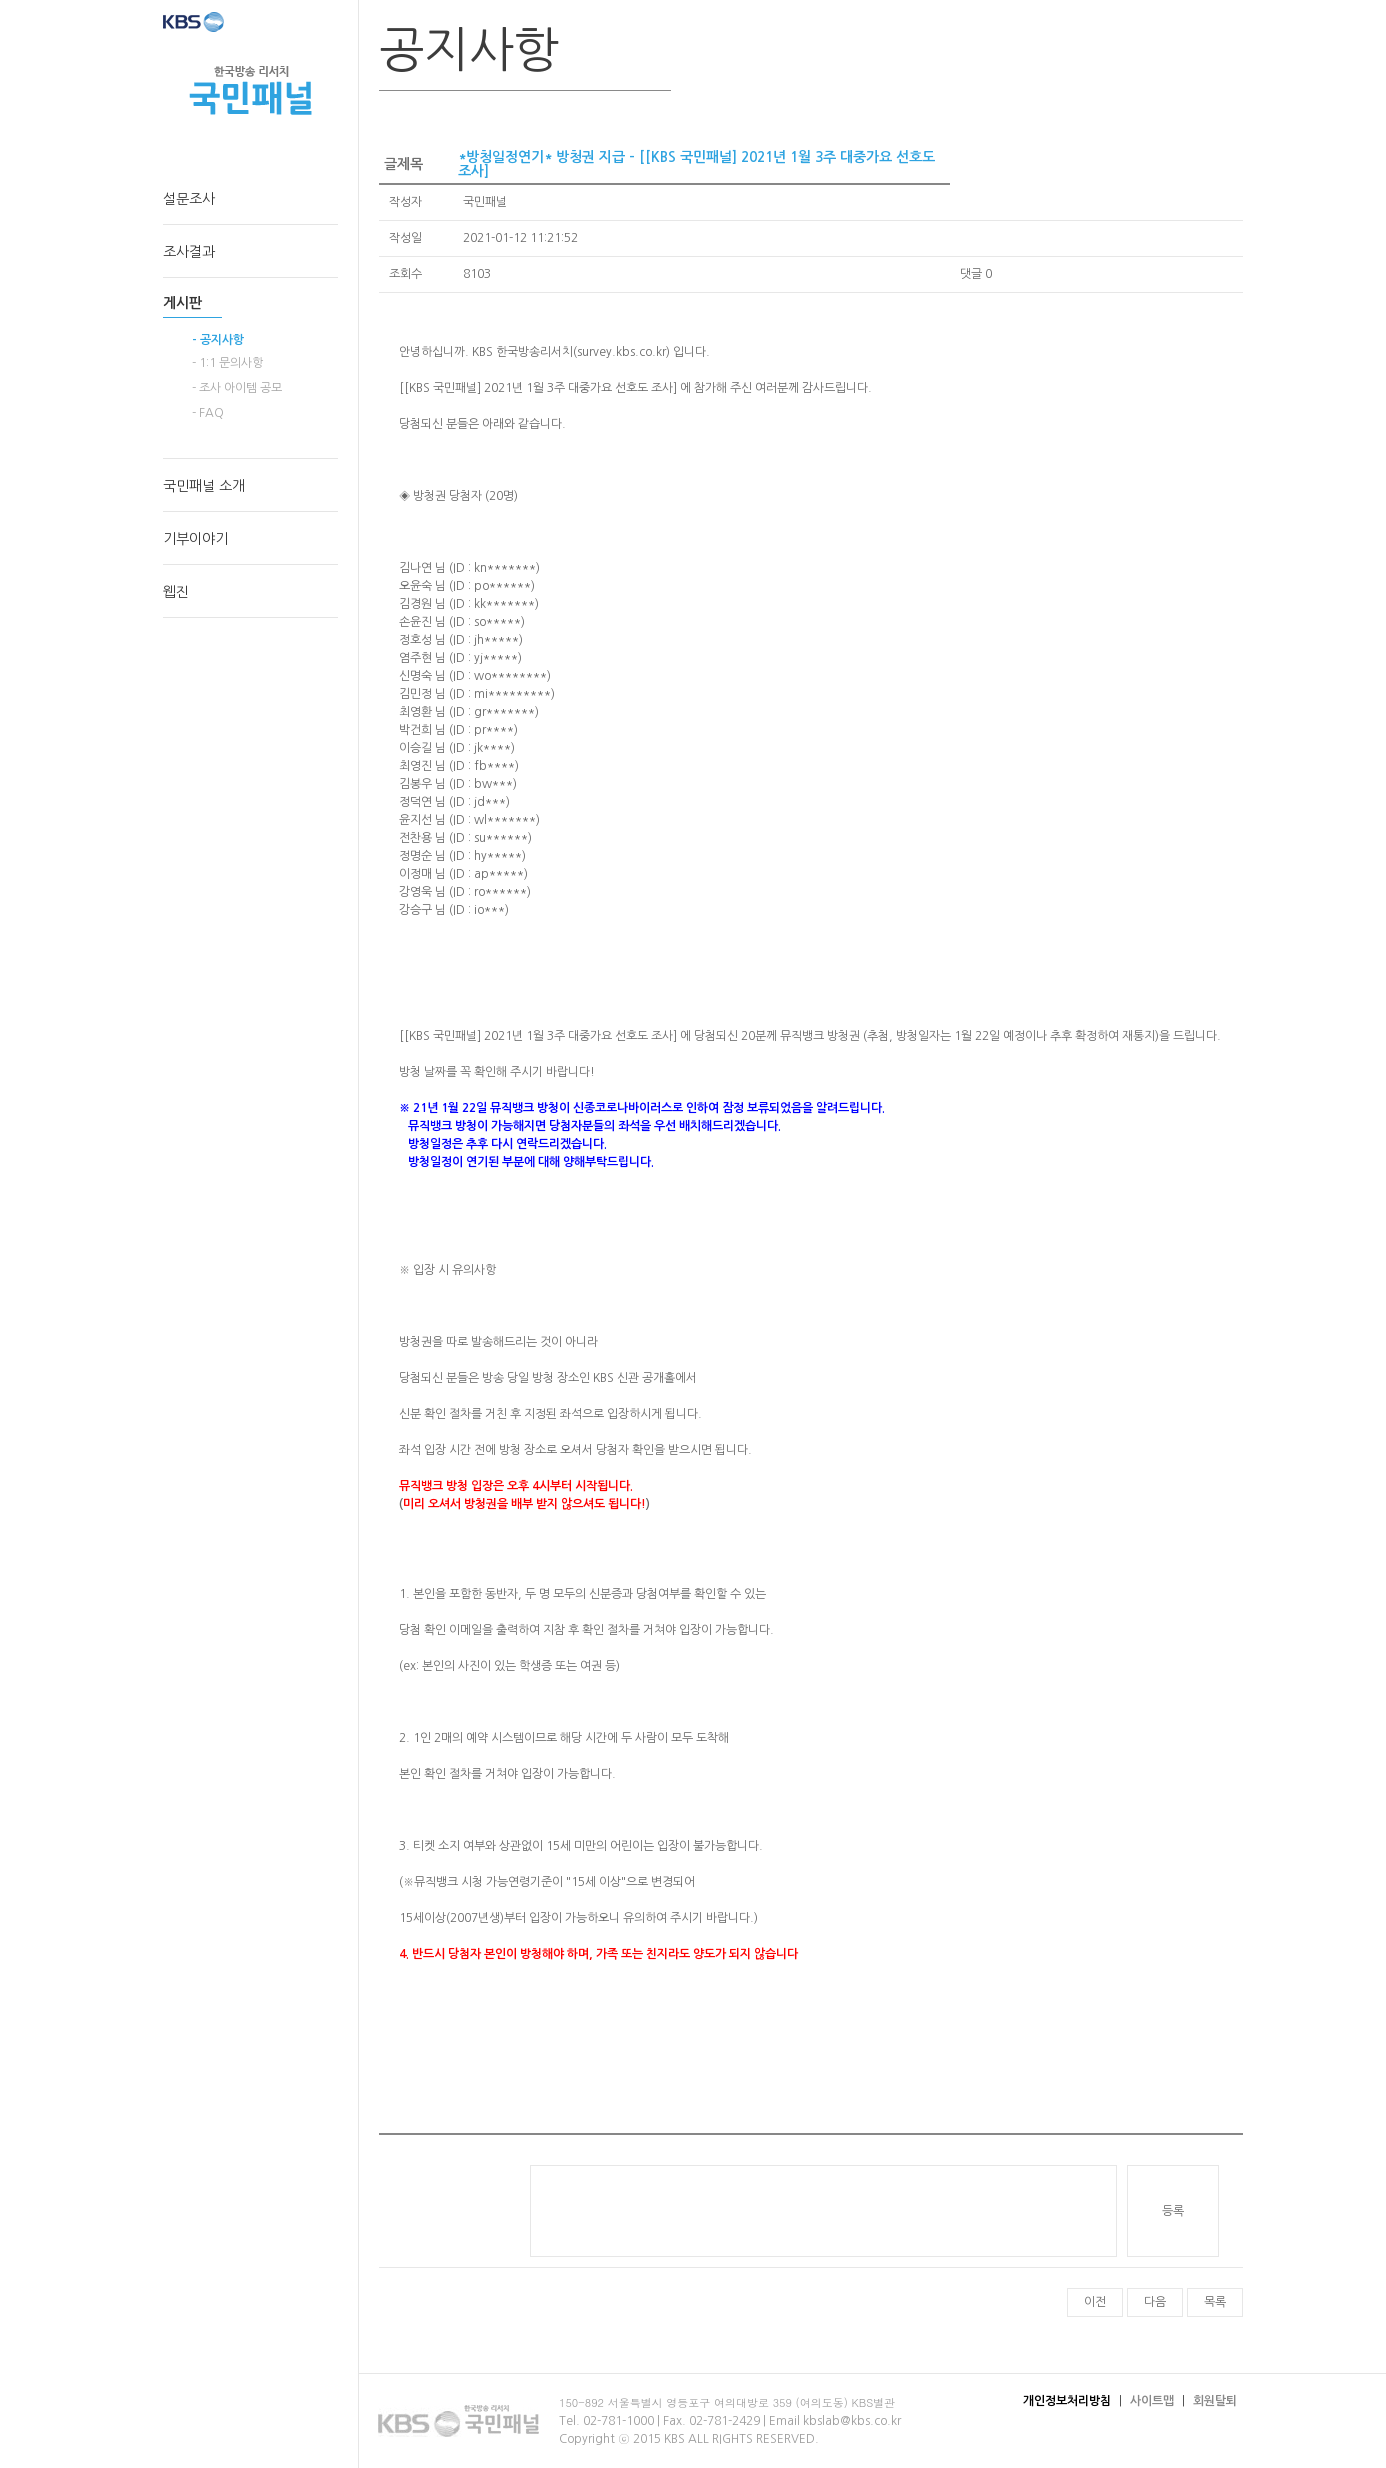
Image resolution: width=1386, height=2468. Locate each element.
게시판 (182, 303)
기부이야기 (195, 539)
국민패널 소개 (204, 486)
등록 (1173, 2211)
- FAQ (208, 413)
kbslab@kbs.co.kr (852, 2421)
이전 (1095, 2302)
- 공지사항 (218, 340)
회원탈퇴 (1215, 2401)
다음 (1155, 2302)
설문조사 (189, 199)
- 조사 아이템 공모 (237, 388)
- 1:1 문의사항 (227, 363)
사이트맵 (1152, 2401)
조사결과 (189, 252)
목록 (1215, 2302)
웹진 (176, 592)
